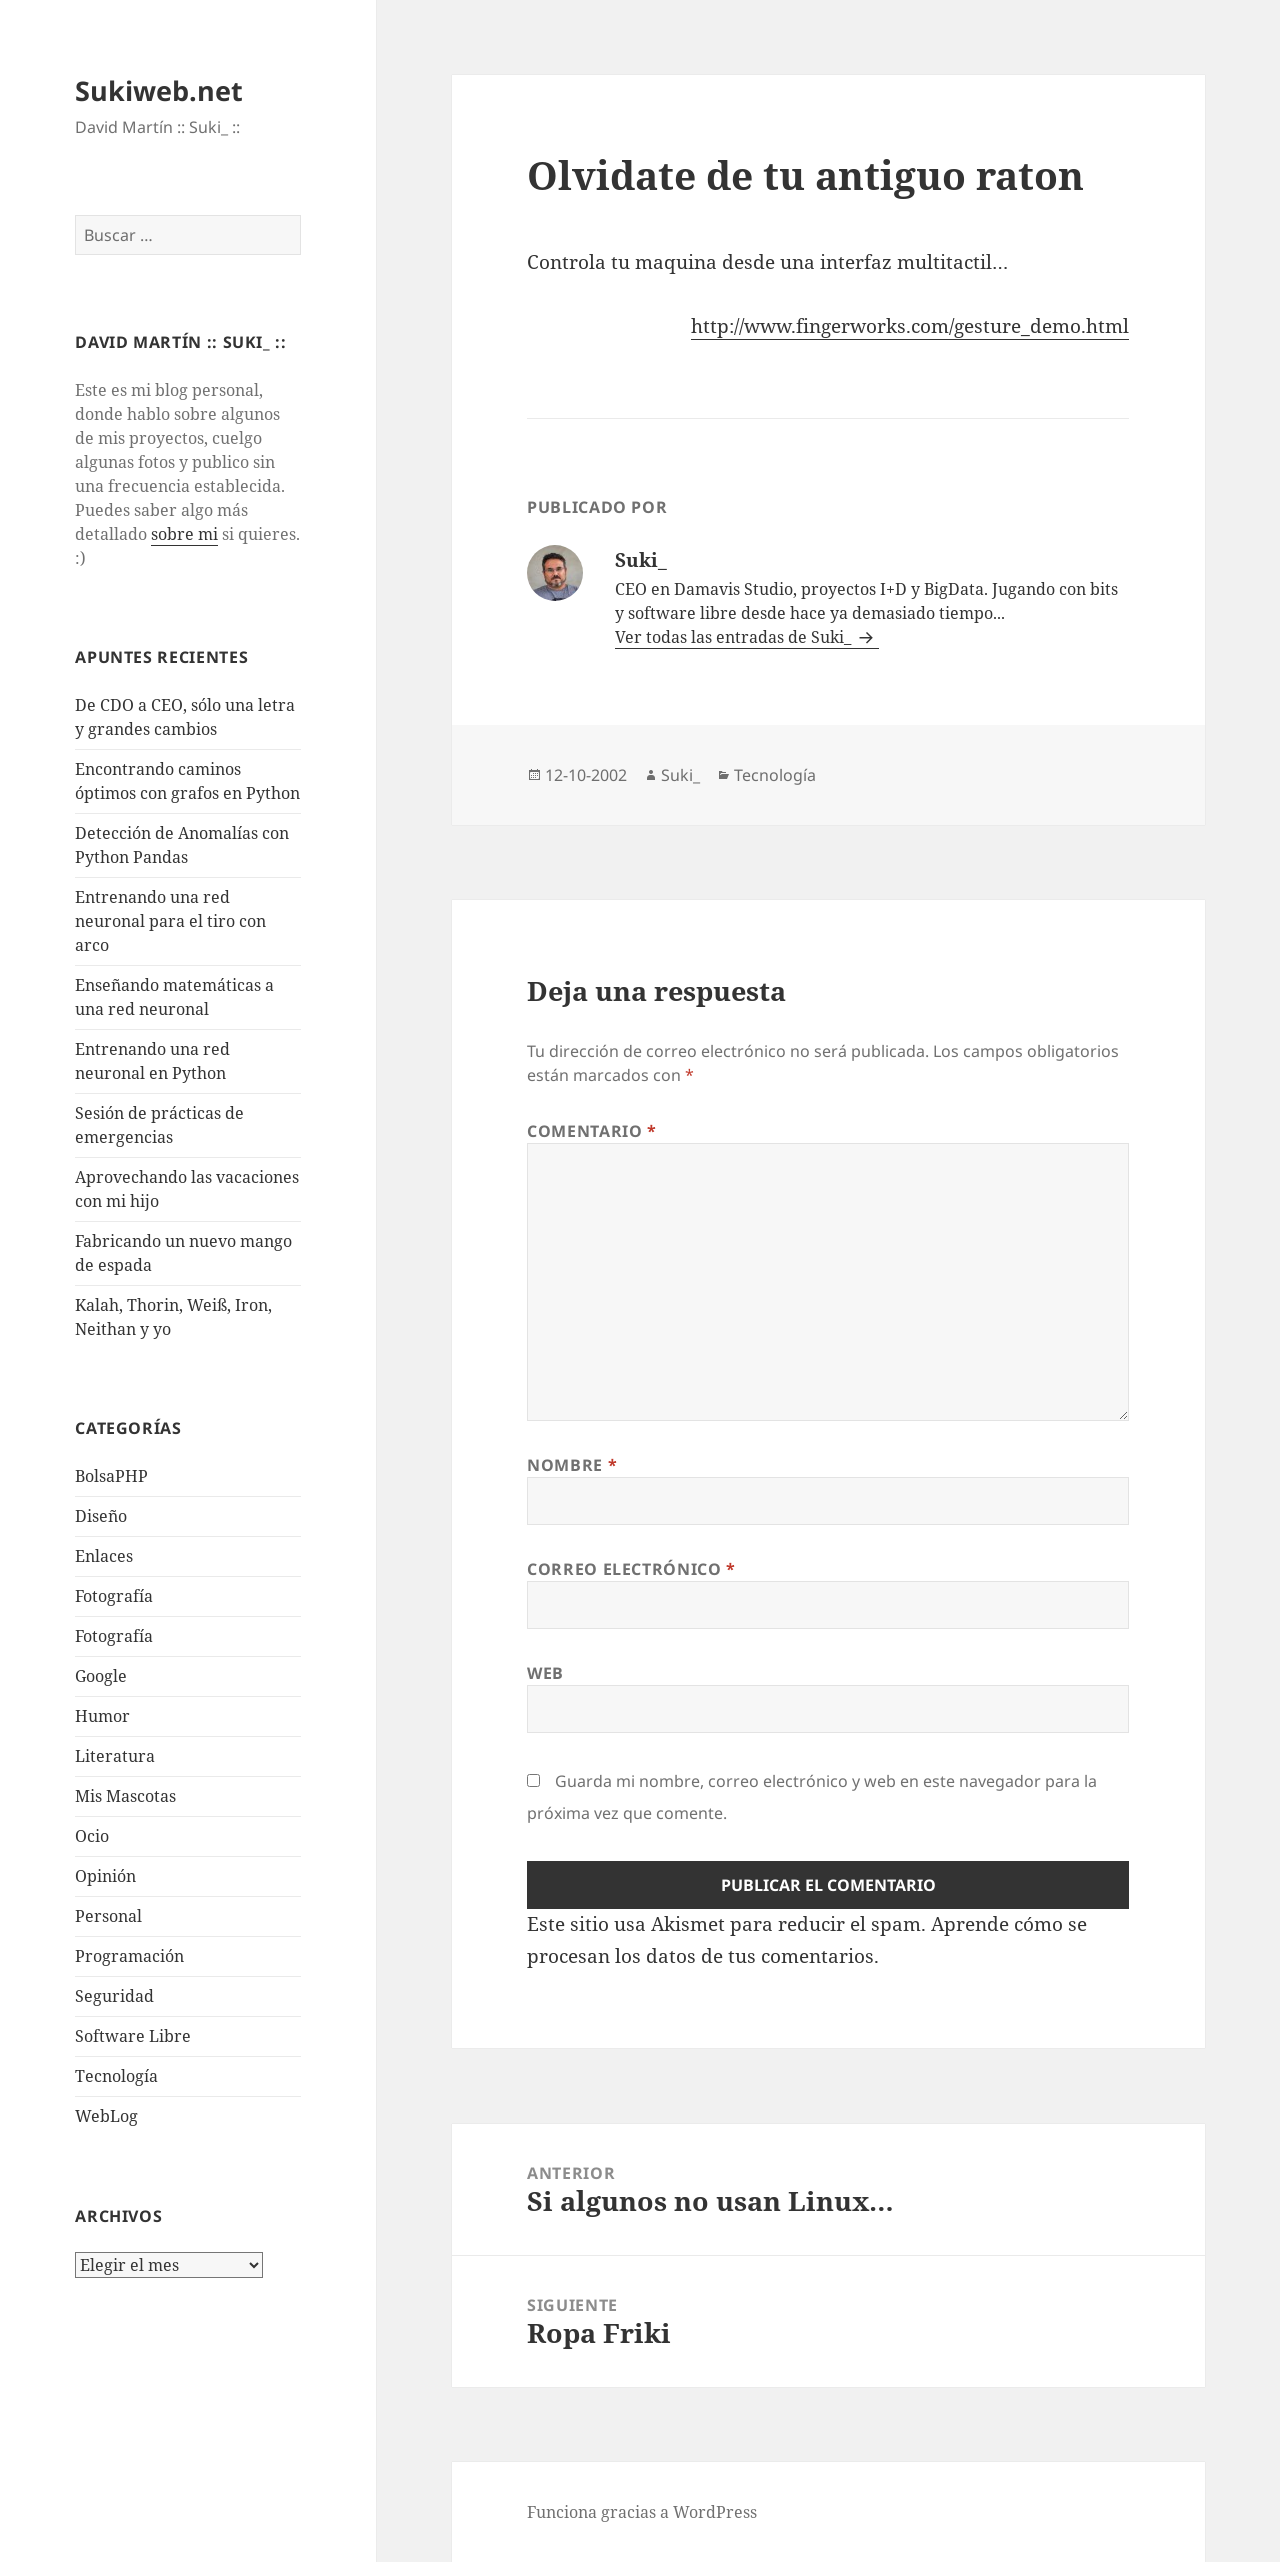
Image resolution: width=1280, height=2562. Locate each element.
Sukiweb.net (159, 90)
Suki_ (680, 775)
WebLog (106, 2116)
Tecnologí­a (116, 2076)
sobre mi (184, 534)
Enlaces (104, 1556)
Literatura (115, 1756)
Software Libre (133, 2036)
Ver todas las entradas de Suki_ (735, 637)
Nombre (572, 1465)
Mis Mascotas (125, 1796)
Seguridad (114, 1996)
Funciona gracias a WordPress (642, 2512)
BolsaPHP (111, 1476)
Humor (102, 1716)
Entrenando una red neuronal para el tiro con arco (170, 921)
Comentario (592, 1131)
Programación (129, 1956)
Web (545, 1673)
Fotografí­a (114, 1596)
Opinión (105, 1876)
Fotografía (114, 1636)
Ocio (92, 1836)
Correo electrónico (631, 1569)
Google (101, 1676)
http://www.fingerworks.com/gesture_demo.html (910, 326)
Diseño (101, 1516)
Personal (108, 1916)
